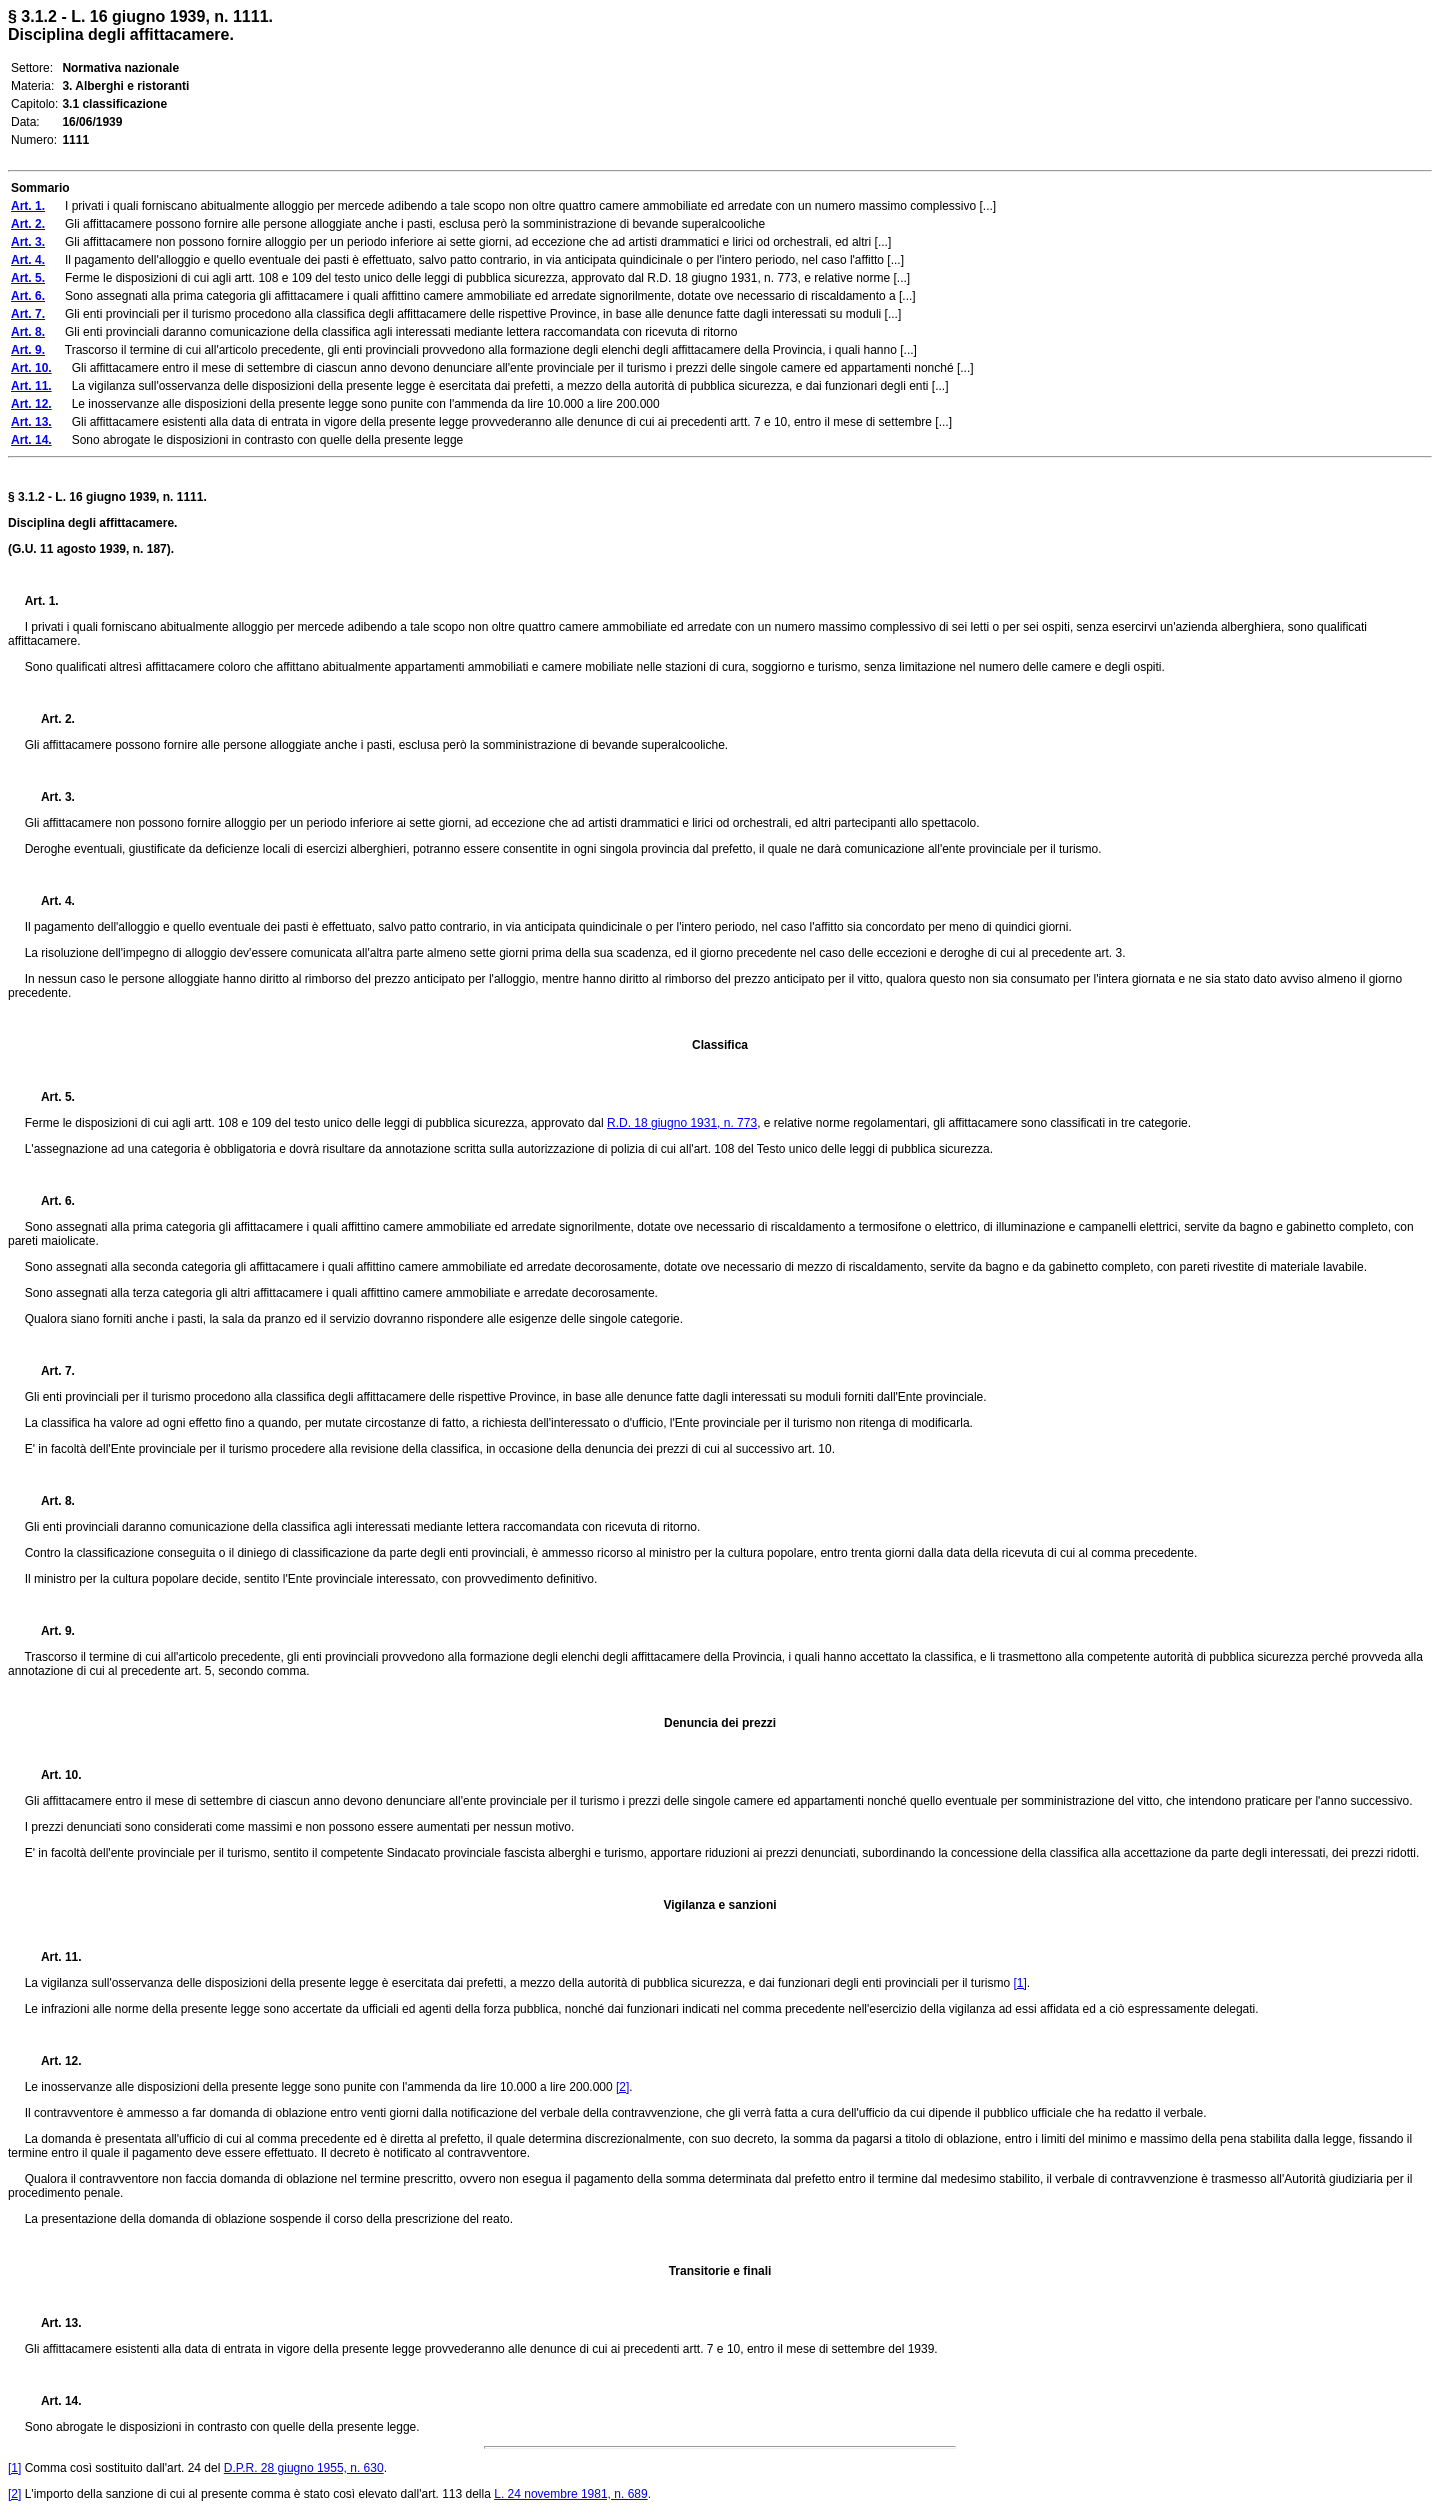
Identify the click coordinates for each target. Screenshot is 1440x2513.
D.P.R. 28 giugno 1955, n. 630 (304, 2468)
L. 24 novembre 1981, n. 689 (570, 2494)
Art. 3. (50, 797)
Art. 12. (53, 2061)
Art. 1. (42, 601)
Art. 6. (50, 1201)
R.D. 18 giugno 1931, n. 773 (682, 1123)
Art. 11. (53, 1957)
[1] (1020, 1983)
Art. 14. (53, 2401)
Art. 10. (53, 1775)
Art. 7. (50, 1371)
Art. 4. (50, 901)
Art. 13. (53, 2323)
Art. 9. (50, 1631)
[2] (622, 2087)
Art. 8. (50, 1501)
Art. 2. (50, 719)
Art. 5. (50, 1097)
